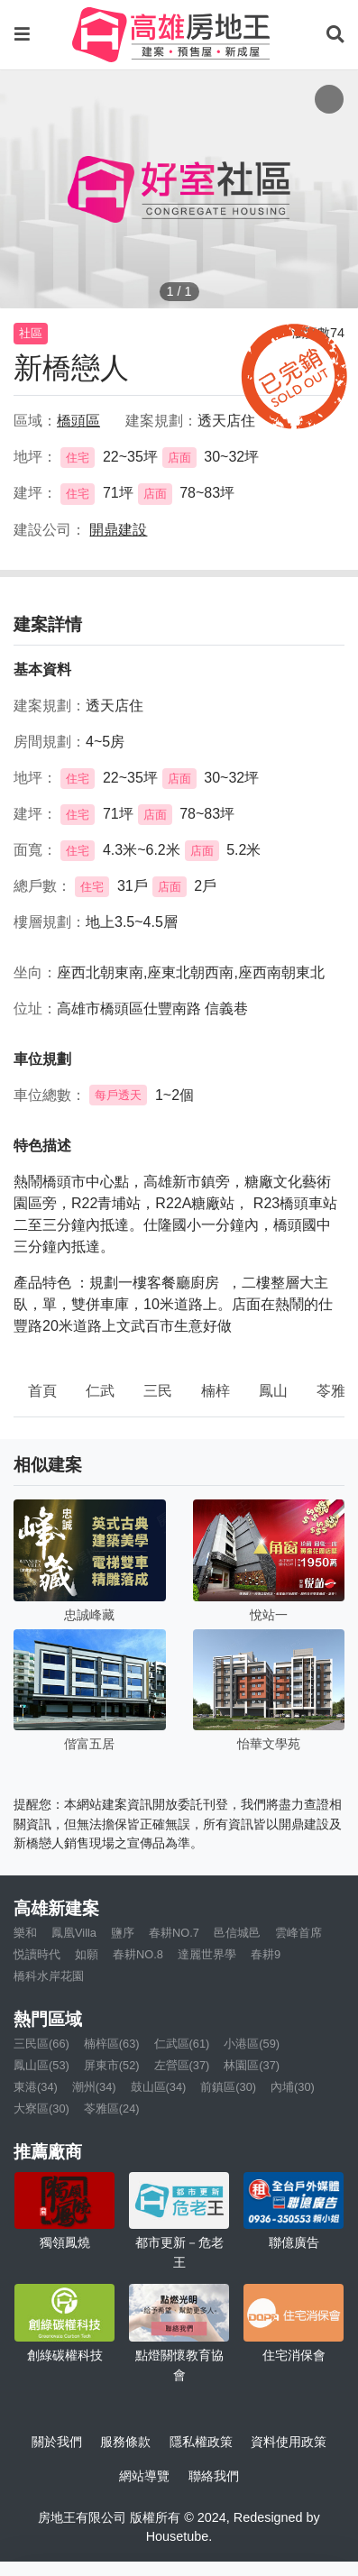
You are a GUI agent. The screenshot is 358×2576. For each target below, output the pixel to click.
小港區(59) (252, 2043)
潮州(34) (94, 2087)
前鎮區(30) (228, 2087)
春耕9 (265, 1954)
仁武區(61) (182, 2043)
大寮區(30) (41, 2108)
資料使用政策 (288, 2441)
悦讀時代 (37, 1954)
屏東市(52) (112, 2065)
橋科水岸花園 (49, 1976)
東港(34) (36, 2087)
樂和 (25, 1932)
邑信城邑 (237, 1932)
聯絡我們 (213, 2476)
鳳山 (273, 1390)
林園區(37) (252, 2065)
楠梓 (215, 1390)
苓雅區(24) (112, 2108)
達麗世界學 (207, 1954)
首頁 (42, 1390)
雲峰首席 (298, 1932)
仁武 (100, 1390)
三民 (157, 1390)
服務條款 (125, 2441)
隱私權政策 (201, 2441)
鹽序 (122, 1932)
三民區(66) (41, 2043)
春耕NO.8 (138, 1954)
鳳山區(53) (41, 2065)
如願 (86, 1954)
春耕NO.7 (174, 1932)
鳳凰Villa (73, 1932)
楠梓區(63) (112, 2043)
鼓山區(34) (159, 2087)
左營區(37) (182, 2065)
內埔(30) (293, 2087)
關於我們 (57, 2441)
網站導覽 (144, 2476)
